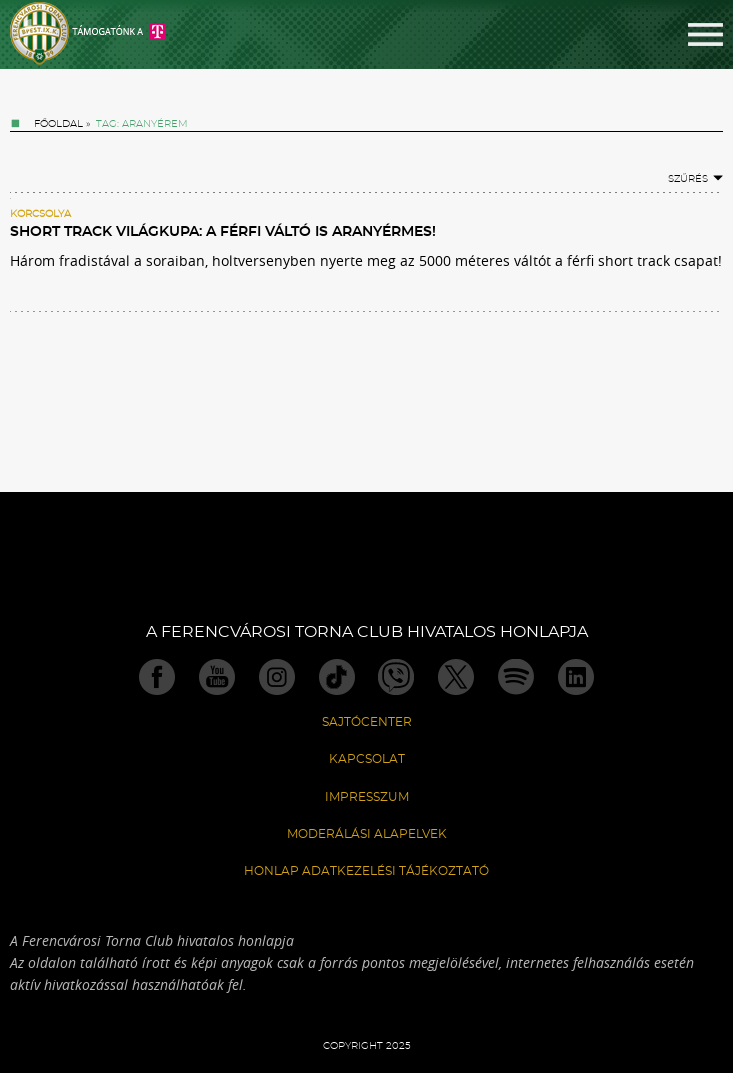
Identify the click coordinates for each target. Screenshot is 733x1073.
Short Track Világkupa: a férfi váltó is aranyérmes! (223, 232)
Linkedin (576, 677)
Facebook (157, 677)
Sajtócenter (367, 722)
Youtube (217, 677)
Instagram (277, 677)
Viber (396, 677)
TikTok (337, 677)
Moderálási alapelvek (367, 834)
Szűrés (695, 179)
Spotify (516, 677)
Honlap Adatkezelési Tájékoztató (366, 871)
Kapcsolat (367, 759)
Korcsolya (40, 214)
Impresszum (367, 797)
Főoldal (58, 124)
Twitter (456, 677)
